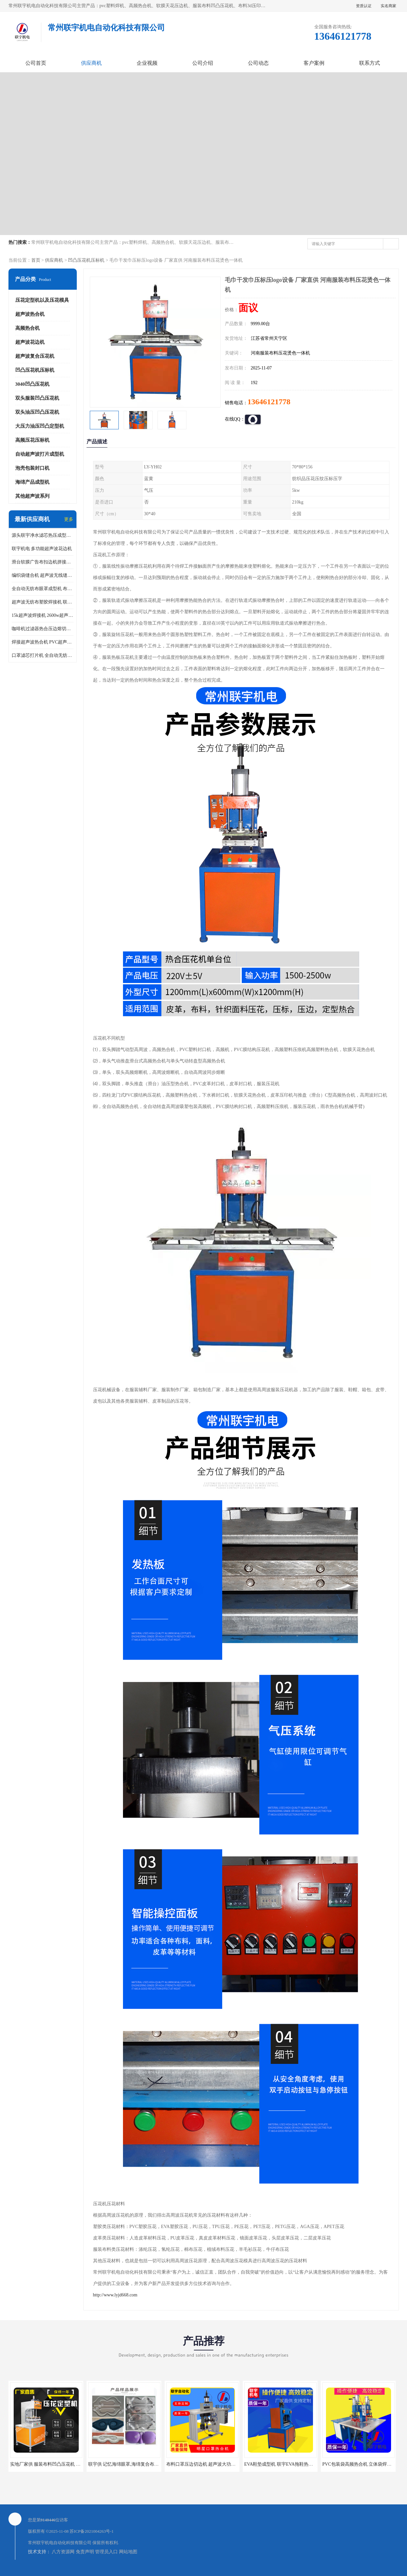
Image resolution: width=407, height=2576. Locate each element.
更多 (68, 519)
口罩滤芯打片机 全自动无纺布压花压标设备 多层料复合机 (43, 655)
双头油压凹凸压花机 (37, 412)
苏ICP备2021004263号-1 (92, 2531)
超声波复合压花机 (34, 356)
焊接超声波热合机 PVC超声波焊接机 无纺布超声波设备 (43, 642)
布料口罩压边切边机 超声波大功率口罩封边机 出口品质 (222, 2464)
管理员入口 (106, 2551)
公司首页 (35, 63)
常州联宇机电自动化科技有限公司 (59, 2542)
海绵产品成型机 (32, 482)
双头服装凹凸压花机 (37, 398)
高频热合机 (27, 328)
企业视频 (147, 63)
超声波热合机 (30, 314)
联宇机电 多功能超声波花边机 (42, 548)
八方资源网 (63, 2551)
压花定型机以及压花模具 (42, 300)
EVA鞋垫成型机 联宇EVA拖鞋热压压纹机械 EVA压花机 (299, 2464)
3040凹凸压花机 (32, 384)
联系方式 (369, 63)
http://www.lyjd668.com (115, 2294)
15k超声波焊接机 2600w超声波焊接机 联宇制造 (43, 615)
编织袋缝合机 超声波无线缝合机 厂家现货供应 (43, 575)
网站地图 (128, 2551)
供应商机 (91, 63)
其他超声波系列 (32, 496)
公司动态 (258, 63)
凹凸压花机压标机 (86, 260)
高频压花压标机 (32, 440)
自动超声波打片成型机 (39, 454)
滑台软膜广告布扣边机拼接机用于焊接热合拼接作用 (43, 562)
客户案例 (314, 63)
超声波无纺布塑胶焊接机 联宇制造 (43, 602)
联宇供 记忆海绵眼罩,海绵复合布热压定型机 (132, 2464)
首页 (35, 260)
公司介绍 (202, 63)
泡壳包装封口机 (32, 468)
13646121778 (269, 401)
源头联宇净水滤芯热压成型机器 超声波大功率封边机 (43, 535)
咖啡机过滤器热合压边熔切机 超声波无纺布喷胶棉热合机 (43, 628)
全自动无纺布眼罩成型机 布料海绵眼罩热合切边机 (43, 588)
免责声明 (85, 2551)
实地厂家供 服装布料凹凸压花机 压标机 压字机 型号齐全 (67, 2464)
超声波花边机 (30, 342)
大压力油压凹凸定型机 (39, 426)
